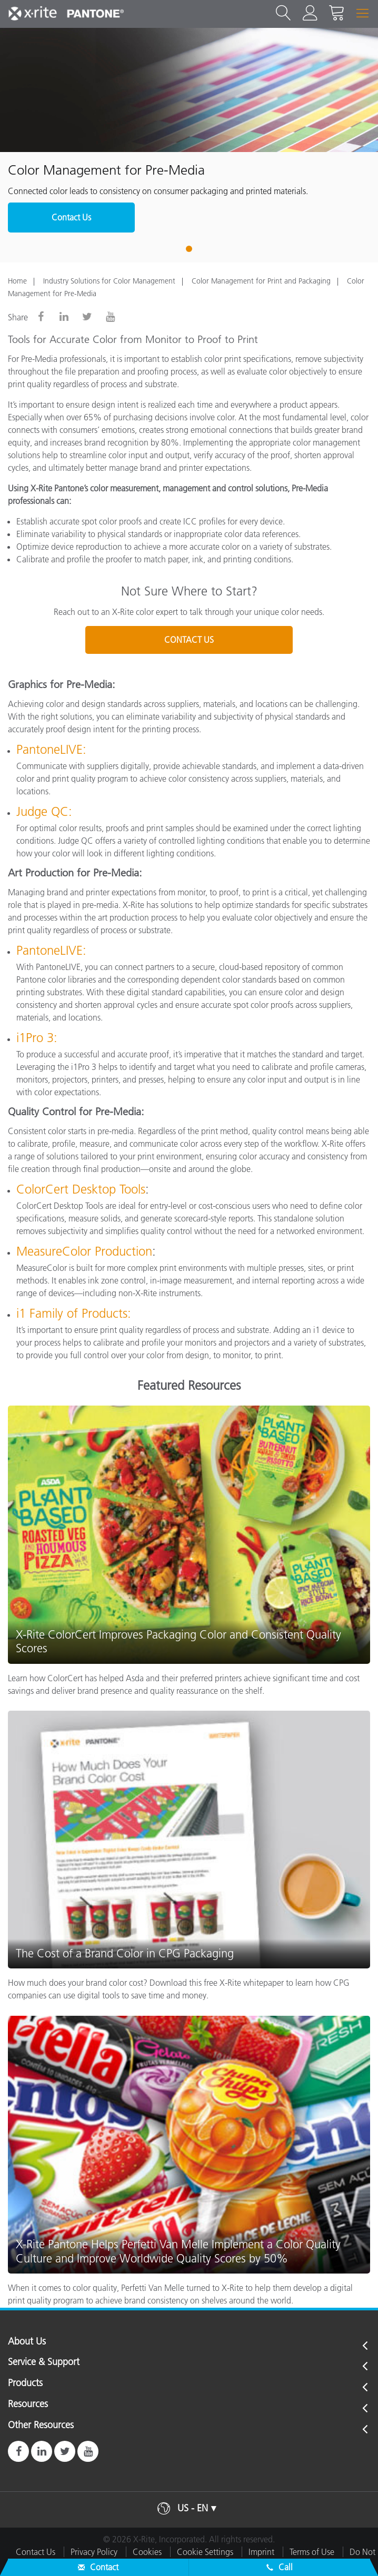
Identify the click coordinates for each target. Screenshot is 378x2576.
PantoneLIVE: (51, 749)
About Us (27, 2342)
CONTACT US (189, 639)
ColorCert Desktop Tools (80, 1189)
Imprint (261, 2552)
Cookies (147, 2552)
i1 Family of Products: (73, 1313)
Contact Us (71, 217)
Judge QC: (44, 811)
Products (25, 2383)
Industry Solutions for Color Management (109, 281)
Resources (28, 2404)
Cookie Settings (205, 2552)
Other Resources (41, 2425)
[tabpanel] (189, 137)
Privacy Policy (94, 2552)
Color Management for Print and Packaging (261, 281)
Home (17, 281)
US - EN (192, 2508)
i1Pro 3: (36, 1037)
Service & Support (43, 2362)
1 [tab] (189, 249)
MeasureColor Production (84, 1251)
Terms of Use (312, 2552)
